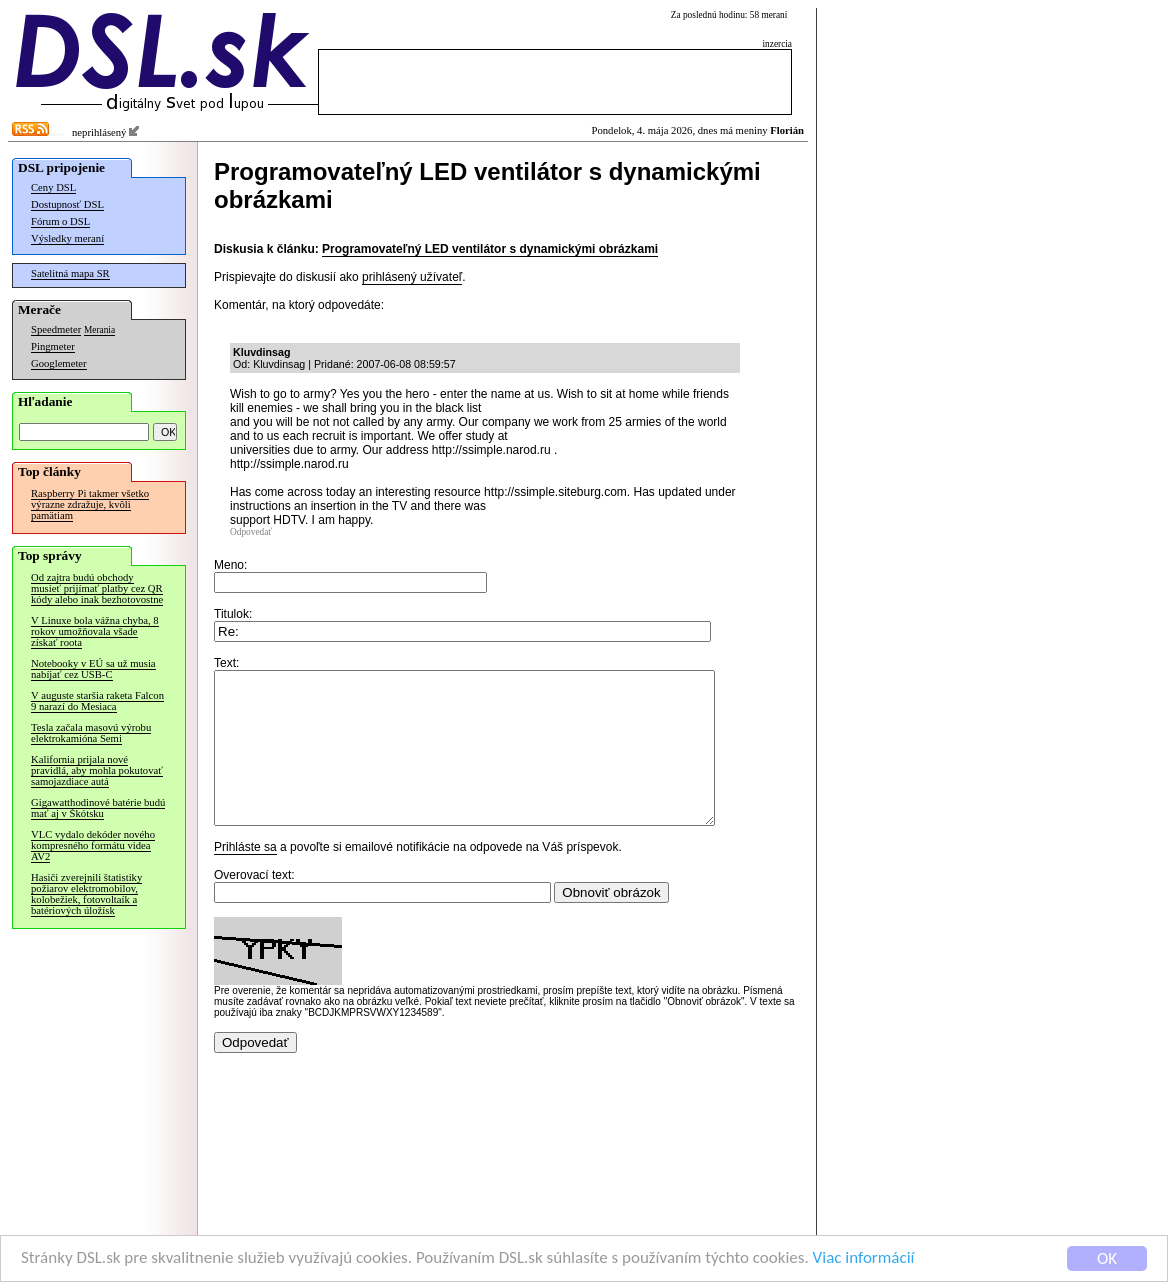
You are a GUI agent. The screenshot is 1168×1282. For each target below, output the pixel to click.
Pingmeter (53, 346)
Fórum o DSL (60, 221)
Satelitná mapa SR (70, 273)
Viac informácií (864, 1259)
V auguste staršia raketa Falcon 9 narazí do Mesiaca (97, 701)
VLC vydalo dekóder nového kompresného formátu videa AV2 (93, 845)
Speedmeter (56, 329)
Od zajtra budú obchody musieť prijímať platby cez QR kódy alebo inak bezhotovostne (97, 588)
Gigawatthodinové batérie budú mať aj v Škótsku (98, 808)
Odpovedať (251, 532)
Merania (99, 330)
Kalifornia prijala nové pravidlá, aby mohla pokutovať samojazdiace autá (97, 770)
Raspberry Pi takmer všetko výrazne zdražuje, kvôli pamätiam (90, 504)
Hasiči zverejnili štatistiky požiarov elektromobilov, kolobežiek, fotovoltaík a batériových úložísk (86, 894)
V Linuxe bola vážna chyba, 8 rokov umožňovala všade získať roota (95, 631)
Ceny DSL (53, 187)
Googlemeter (59, 363)
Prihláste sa (245, 877)
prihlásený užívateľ (412, 277)
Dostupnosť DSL (67, 204)
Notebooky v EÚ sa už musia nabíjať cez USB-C (93, 669)
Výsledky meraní (67, 238)
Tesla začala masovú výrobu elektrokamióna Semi (91, 733)
